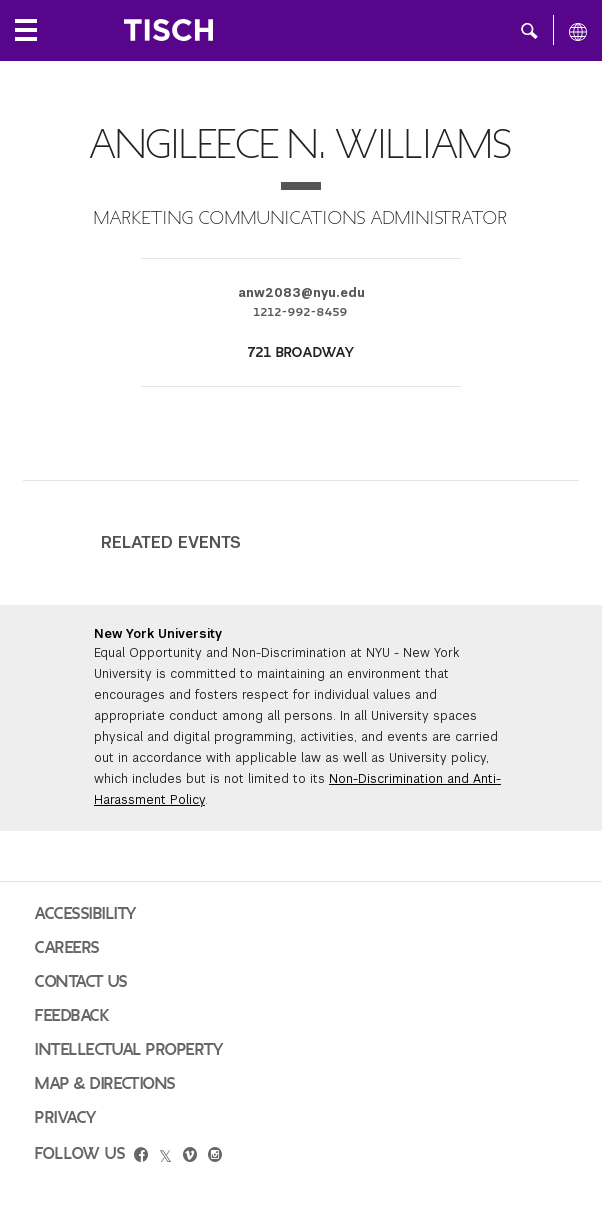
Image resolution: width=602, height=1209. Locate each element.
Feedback (72, 1016)
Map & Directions (105, 1084)
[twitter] (165, 1157)
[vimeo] (190, 1157)
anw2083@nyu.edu (301, 293)
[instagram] (215, 1157)
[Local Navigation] (26, 30)
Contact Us (81, 982)
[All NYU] (578, 31)
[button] (529, 30)
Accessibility (86, 914)
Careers (67, 948)
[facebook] (141, 1157)
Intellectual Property (129, 1050)
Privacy (66, 1118)
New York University (158, 634)
